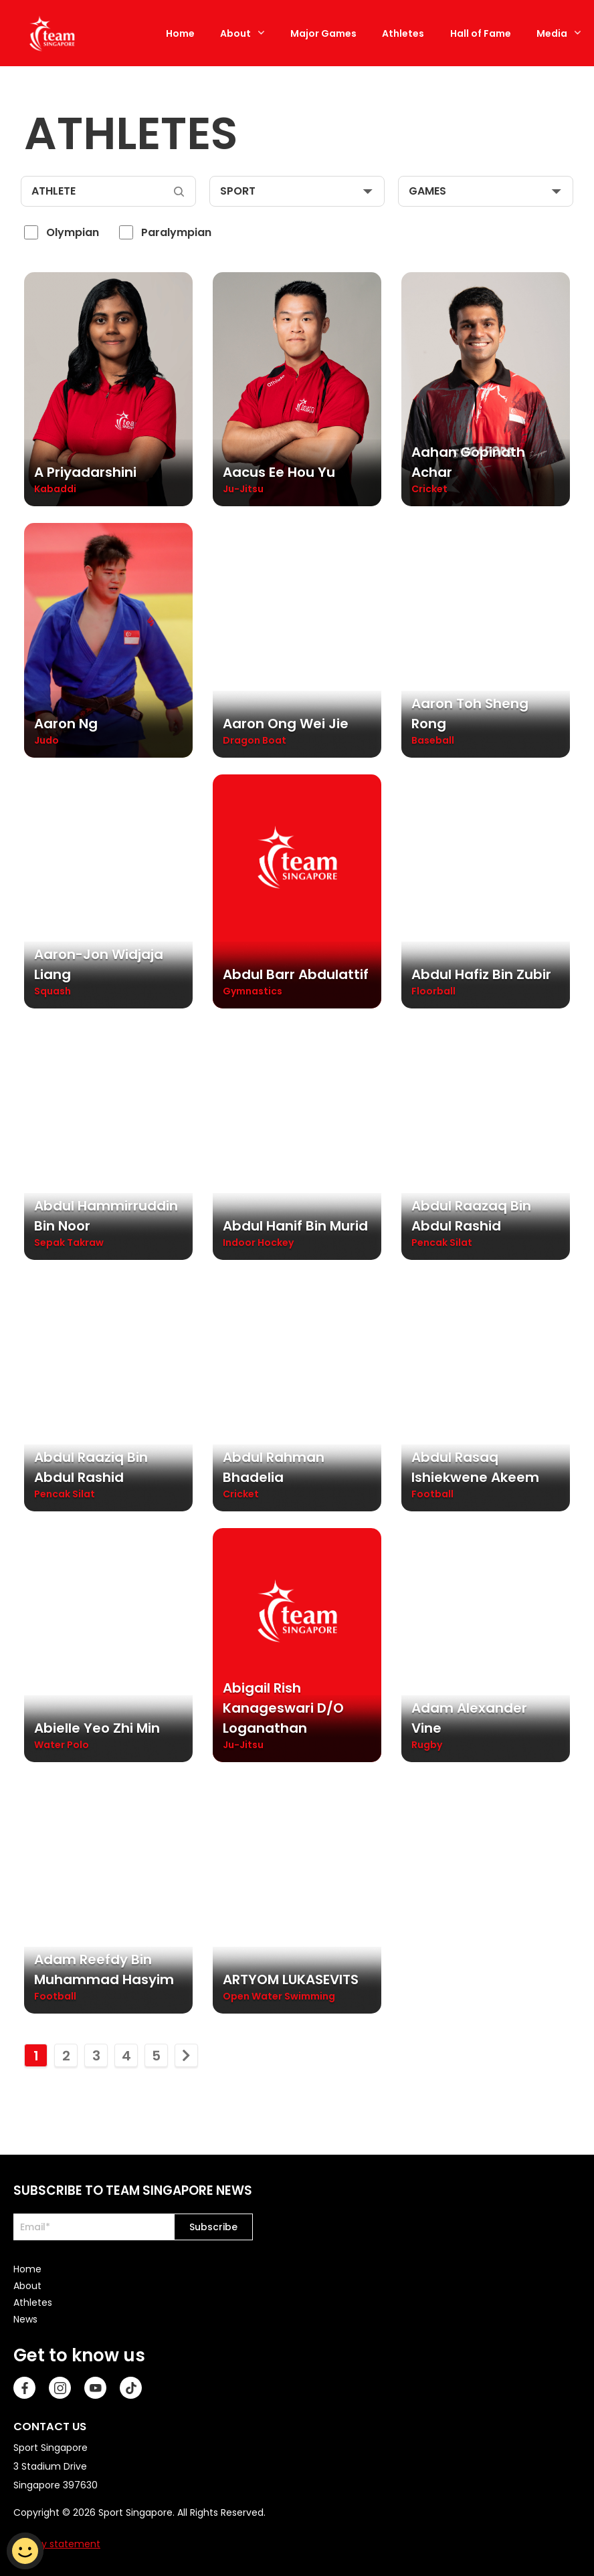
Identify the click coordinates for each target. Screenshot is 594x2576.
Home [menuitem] (27, 2266)
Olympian (72, 232)
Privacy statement (56, 2541)
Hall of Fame (480, 33)
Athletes (403, 33)
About (235, 33)
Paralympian (176, 232)
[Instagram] (60, 2385)
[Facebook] (24, 2385)
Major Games (323, 33)
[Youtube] (95, 2385)
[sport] (297, 191)
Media (551, 33)
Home (180, 33)
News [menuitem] (25, 2316)
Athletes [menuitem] (32, 2299)
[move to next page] (186, 2052)
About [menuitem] (27, 2283)
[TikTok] (131, 2385)
